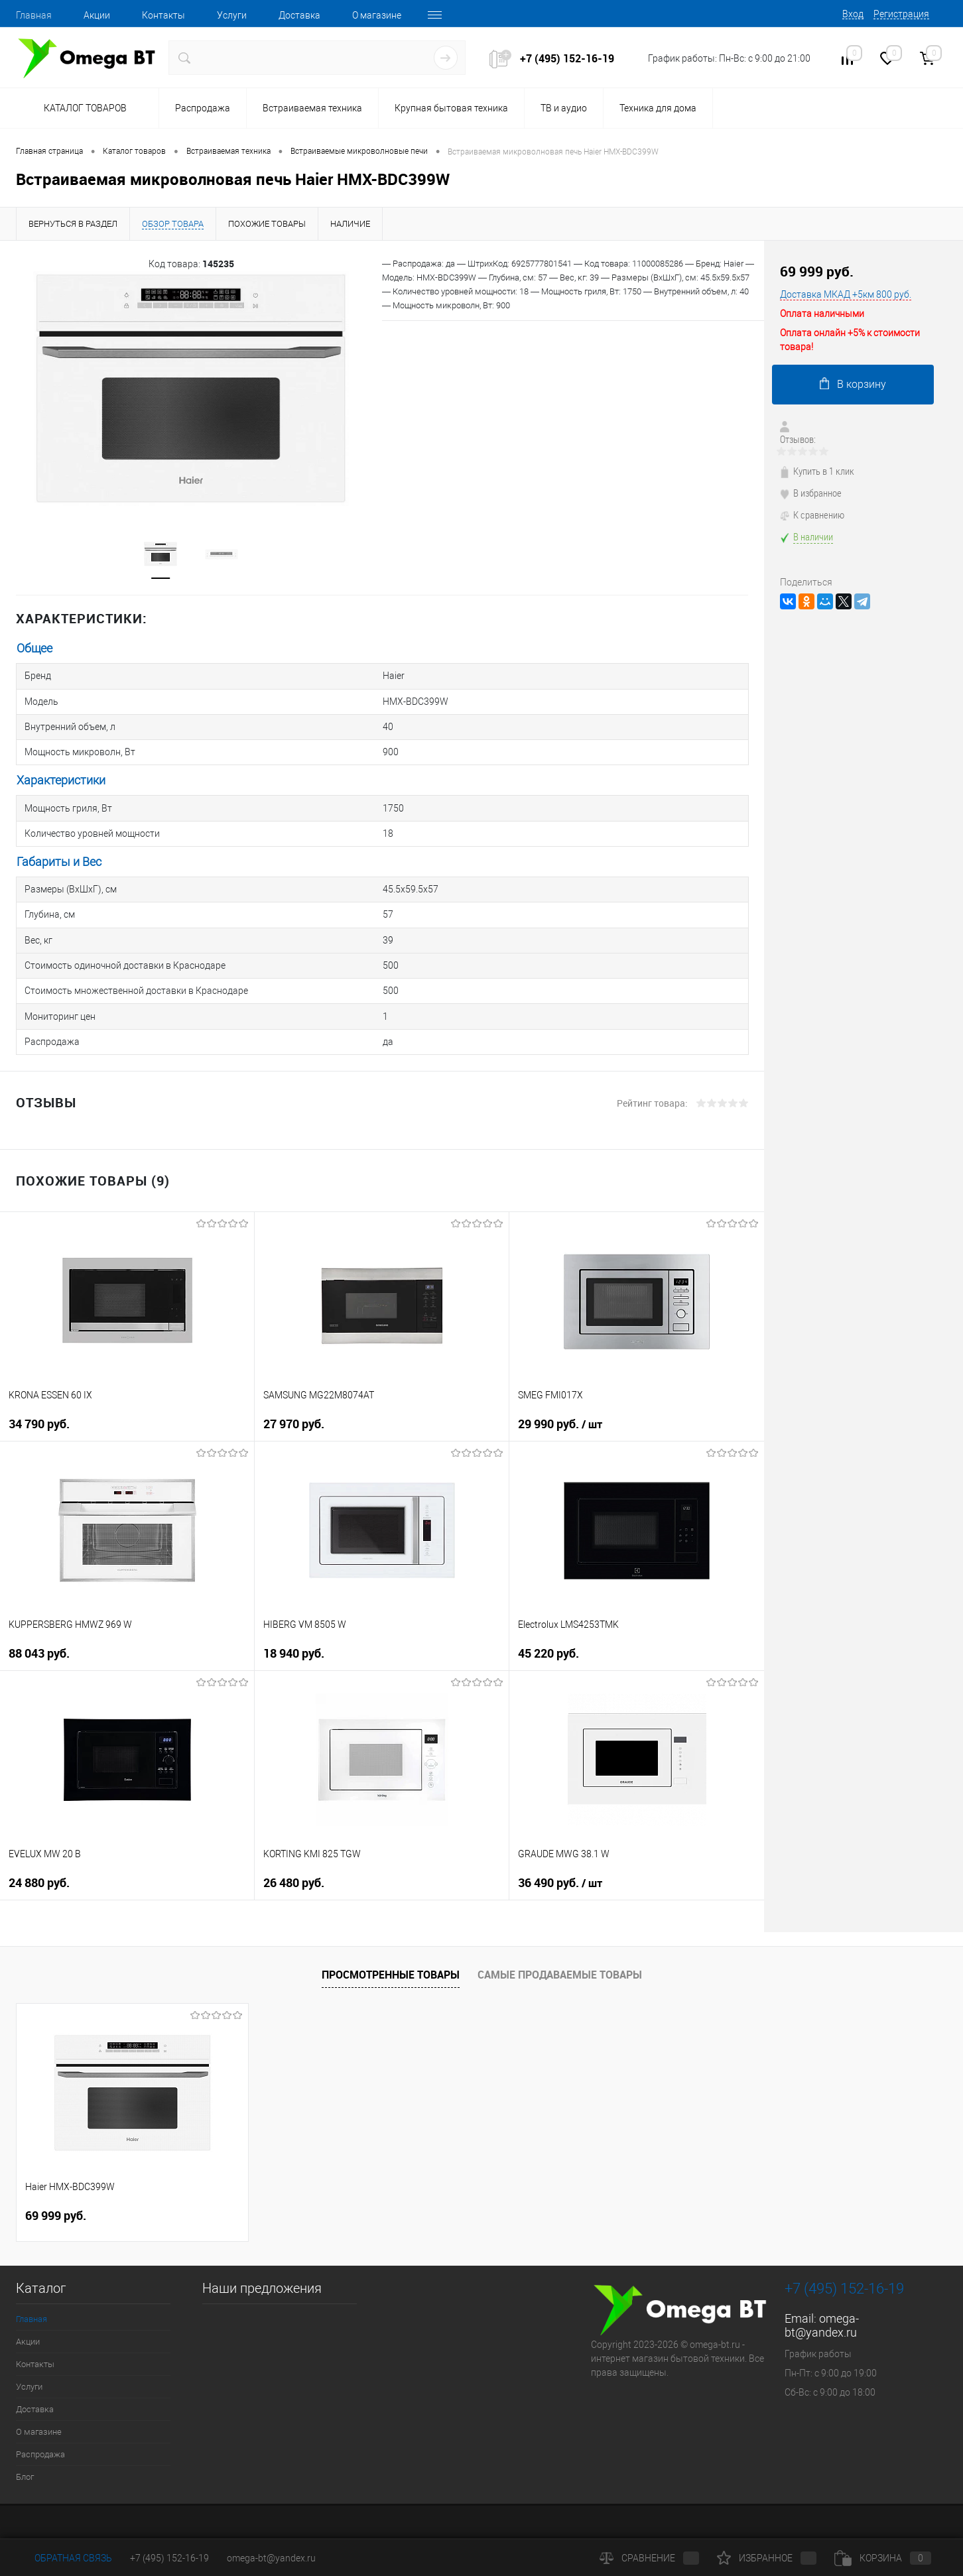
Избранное (766, 2558)
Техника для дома (657, 108)
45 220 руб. (548, 1616)
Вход (853, 14)
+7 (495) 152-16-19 (567, 58)
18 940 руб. (293, 1616)
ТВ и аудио (564, 108)
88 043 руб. (39, 1616)
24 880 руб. (39, 1846)
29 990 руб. (560, 1387)
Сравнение (649, 2558)
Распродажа (202, 108)
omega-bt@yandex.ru (822, 2288)
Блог (25, 2440)
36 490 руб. (560, 1846)
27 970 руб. (293, 1387)
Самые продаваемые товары (560, 1938)
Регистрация (901, 14)
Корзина (882, 2558)
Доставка (299, 15)
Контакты (163, 15)
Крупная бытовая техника (451, 108)
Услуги (232, 15)
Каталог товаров (83, 109)
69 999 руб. (817, 271)
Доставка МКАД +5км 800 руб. (845, 294)
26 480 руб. (293, 1846)
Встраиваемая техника (312, 108)
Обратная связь (64, 2558)
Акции (97, 15)
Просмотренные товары (391, 1938)
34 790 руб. (39, 1387)
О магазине (376, 15)
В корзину (853, 384)
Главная (34, 15)
